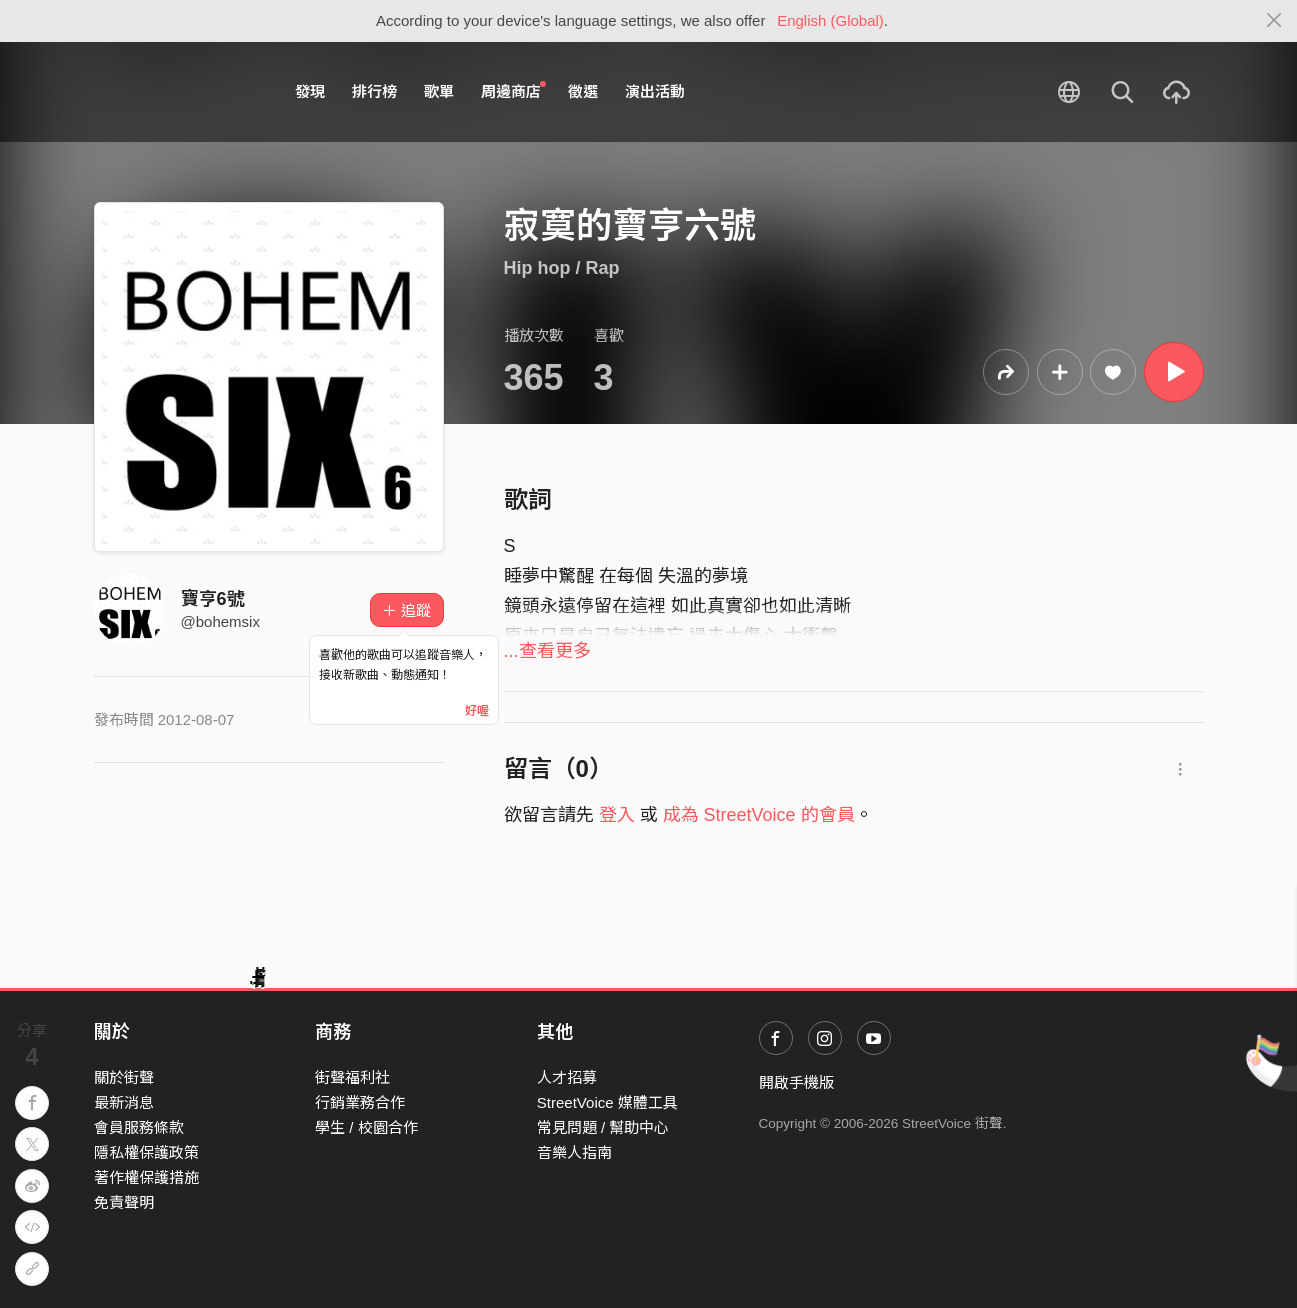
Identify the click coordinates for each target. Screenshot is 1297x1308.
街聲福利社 (352, 1077)
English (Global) (830, 20)
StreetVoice (176, 92)
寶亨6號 (213, 599)
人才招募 (567, 1077)
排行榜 (374, 91)
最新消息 (124, 1102)
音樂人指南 (574, 1152)
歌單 (439, 91)
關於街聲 (124, 1077)
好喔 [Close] (477, 711)
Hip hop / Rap (562, 268)
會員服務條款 (139, 1127)
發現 (310, 91)
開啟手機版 (796, 1082)
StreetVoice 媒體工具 (607, 1102)
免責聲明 (124, 1202)
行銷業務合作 (360, 1102)
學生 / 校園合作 (366, 1127)
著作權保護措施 (146, 1177)
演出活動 (655, 91)
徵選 (583, 91)
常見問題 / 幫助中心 (603, 1127)
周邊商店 (514, 91)
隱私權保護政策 (146, 1152)
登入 (617, 815)
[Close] (1274, 21)
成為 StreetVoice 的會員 (759, 815)
